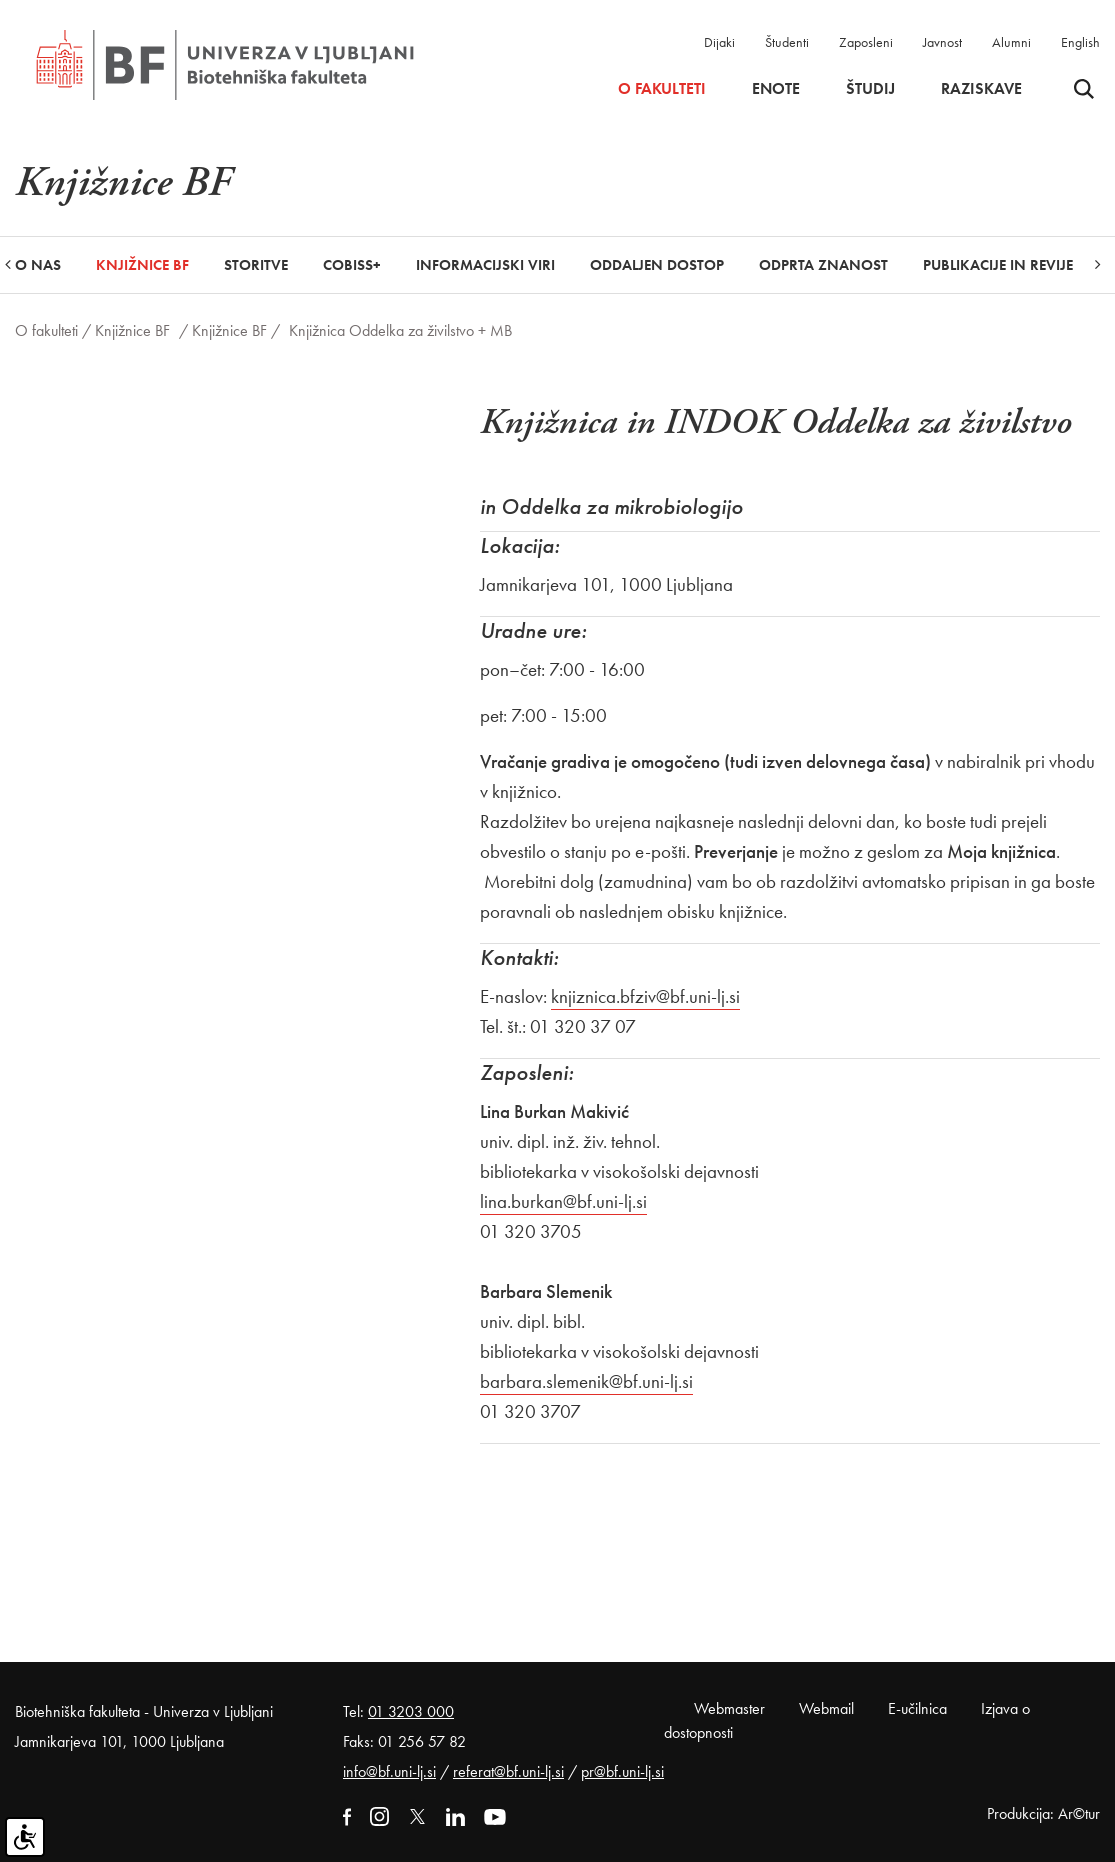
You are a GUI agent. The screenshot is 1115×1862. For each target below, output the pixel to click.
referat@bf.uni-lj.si (508, 1771)
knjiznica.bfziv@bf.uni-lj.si (645, 996)
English (1080, 42)
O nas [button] (38, 265)
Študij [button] (870, 89)
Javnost (942, 42)
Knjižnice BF (132, 330)
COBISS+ (352, 265)
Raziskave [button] (981, 89)
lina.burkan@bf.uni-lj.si (563, 1201)
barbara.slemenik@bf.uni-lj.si (586, 1381)
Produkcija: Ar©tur (1043, 1813)
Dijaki (719, 42)
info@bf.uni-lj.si (389, 1771)
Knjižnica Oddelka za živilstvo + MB (400, 330)
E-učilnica (917, 1708)
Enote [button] (776, 89)
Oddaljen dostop (657, 265)
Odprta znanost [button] (823, 265)
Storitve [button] (256, 265)
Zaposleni (866, 42)
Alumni (1011, 42)
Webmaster (729, 1708)
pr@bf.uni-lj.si (622, 1771)
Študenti (787, 42)
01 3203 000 (411, 1711)
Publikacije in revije (998, 265)
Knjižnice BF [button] (142, 265)
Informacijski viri (485, 265)
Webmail (826, 1708)
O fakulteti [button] (662, 89)
